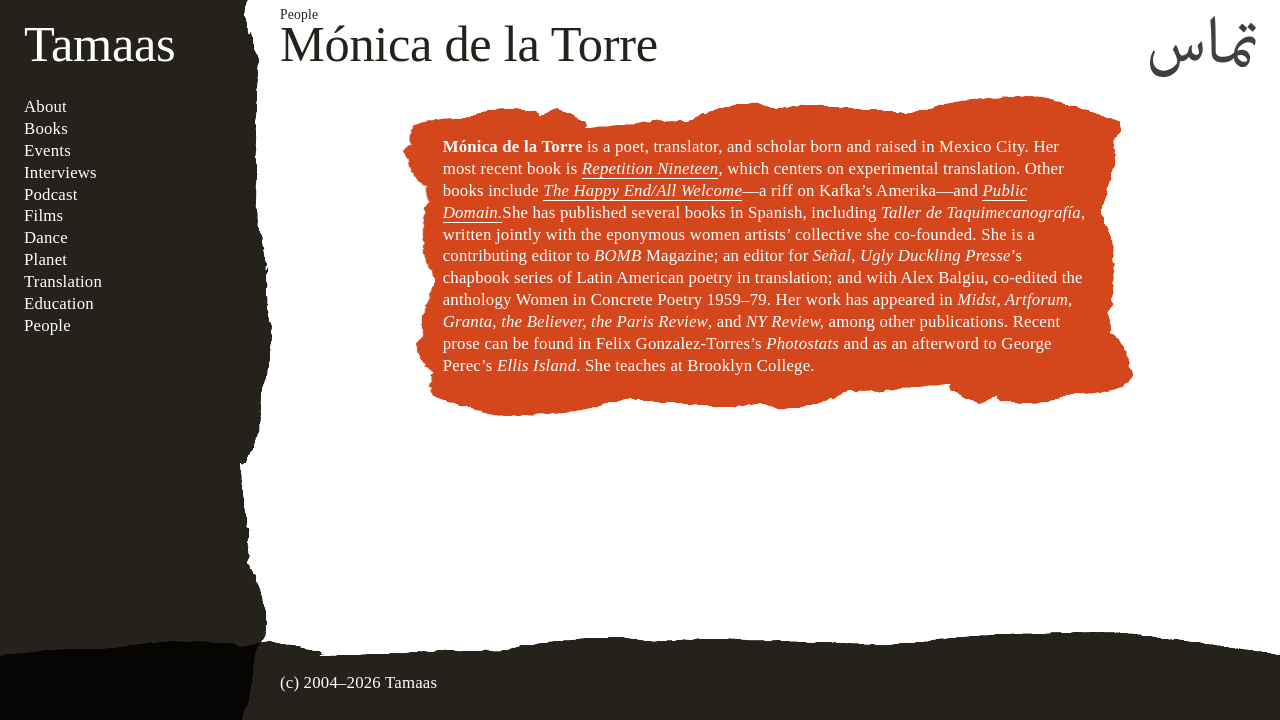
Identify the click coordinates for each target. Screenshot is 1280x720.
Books (46, 128)
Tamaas (99, 44)
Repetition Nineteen (650, 168)
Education (59, 303)
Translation (63, 281)
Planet (45, 259)
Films (43, 215)
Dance (46, 237)
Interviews (60, 172)
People (47, 325)
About (45, 106)
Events (47, 150)
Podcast (51, 194)
